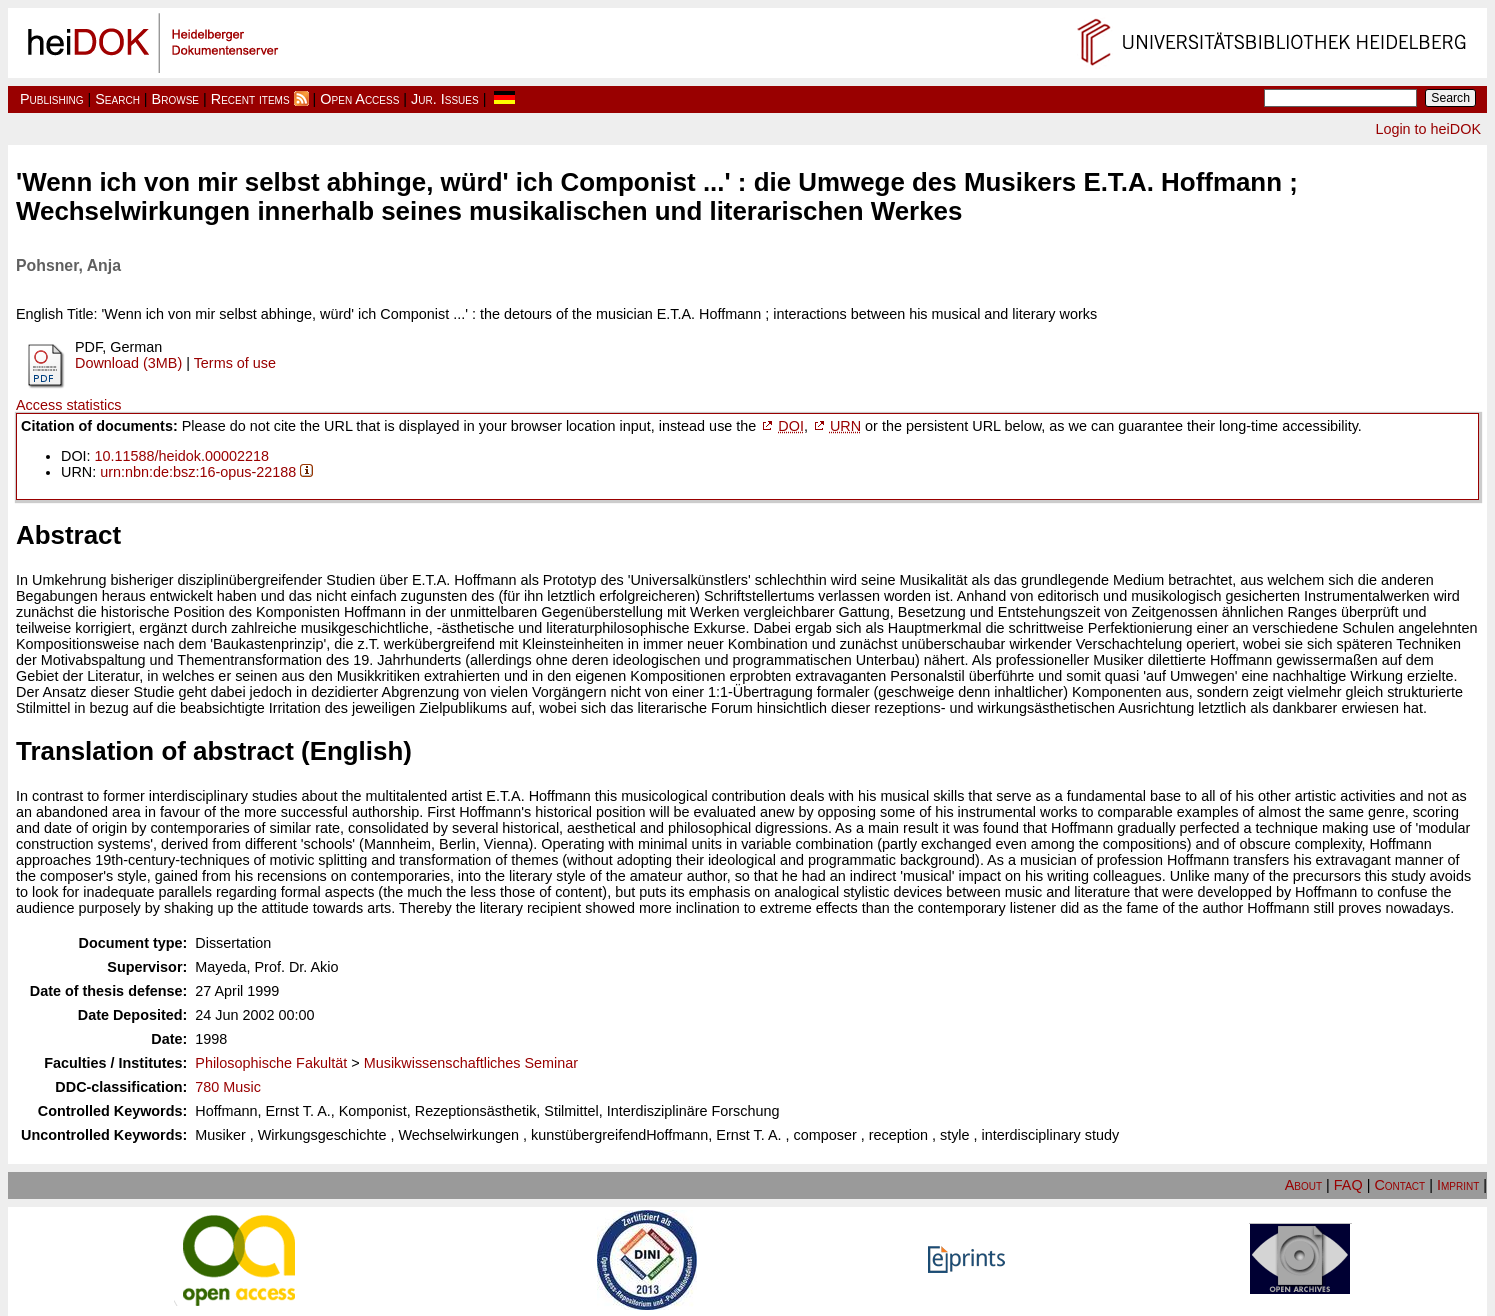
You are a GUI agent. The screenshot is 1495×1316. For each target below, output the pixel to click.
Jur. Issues (445, 99)
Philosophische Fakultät (271, 1063)
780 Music (228, 1087)
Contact (1399, 1185)
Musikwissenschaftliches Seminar (471, 1063)
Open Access (359, 99)
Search (117, 99)
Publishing (52, 99)
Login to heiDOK (1428, 129)
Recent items (250, 99)
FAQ (1348, 1185)
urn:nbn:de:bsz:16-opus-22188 (198, 472)
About (1303, 1185)
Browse (175, 99)
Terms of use (235, 363)
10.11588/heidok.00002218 (182, 456)
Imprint (1458, 1185)
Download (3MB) (128, 363)
